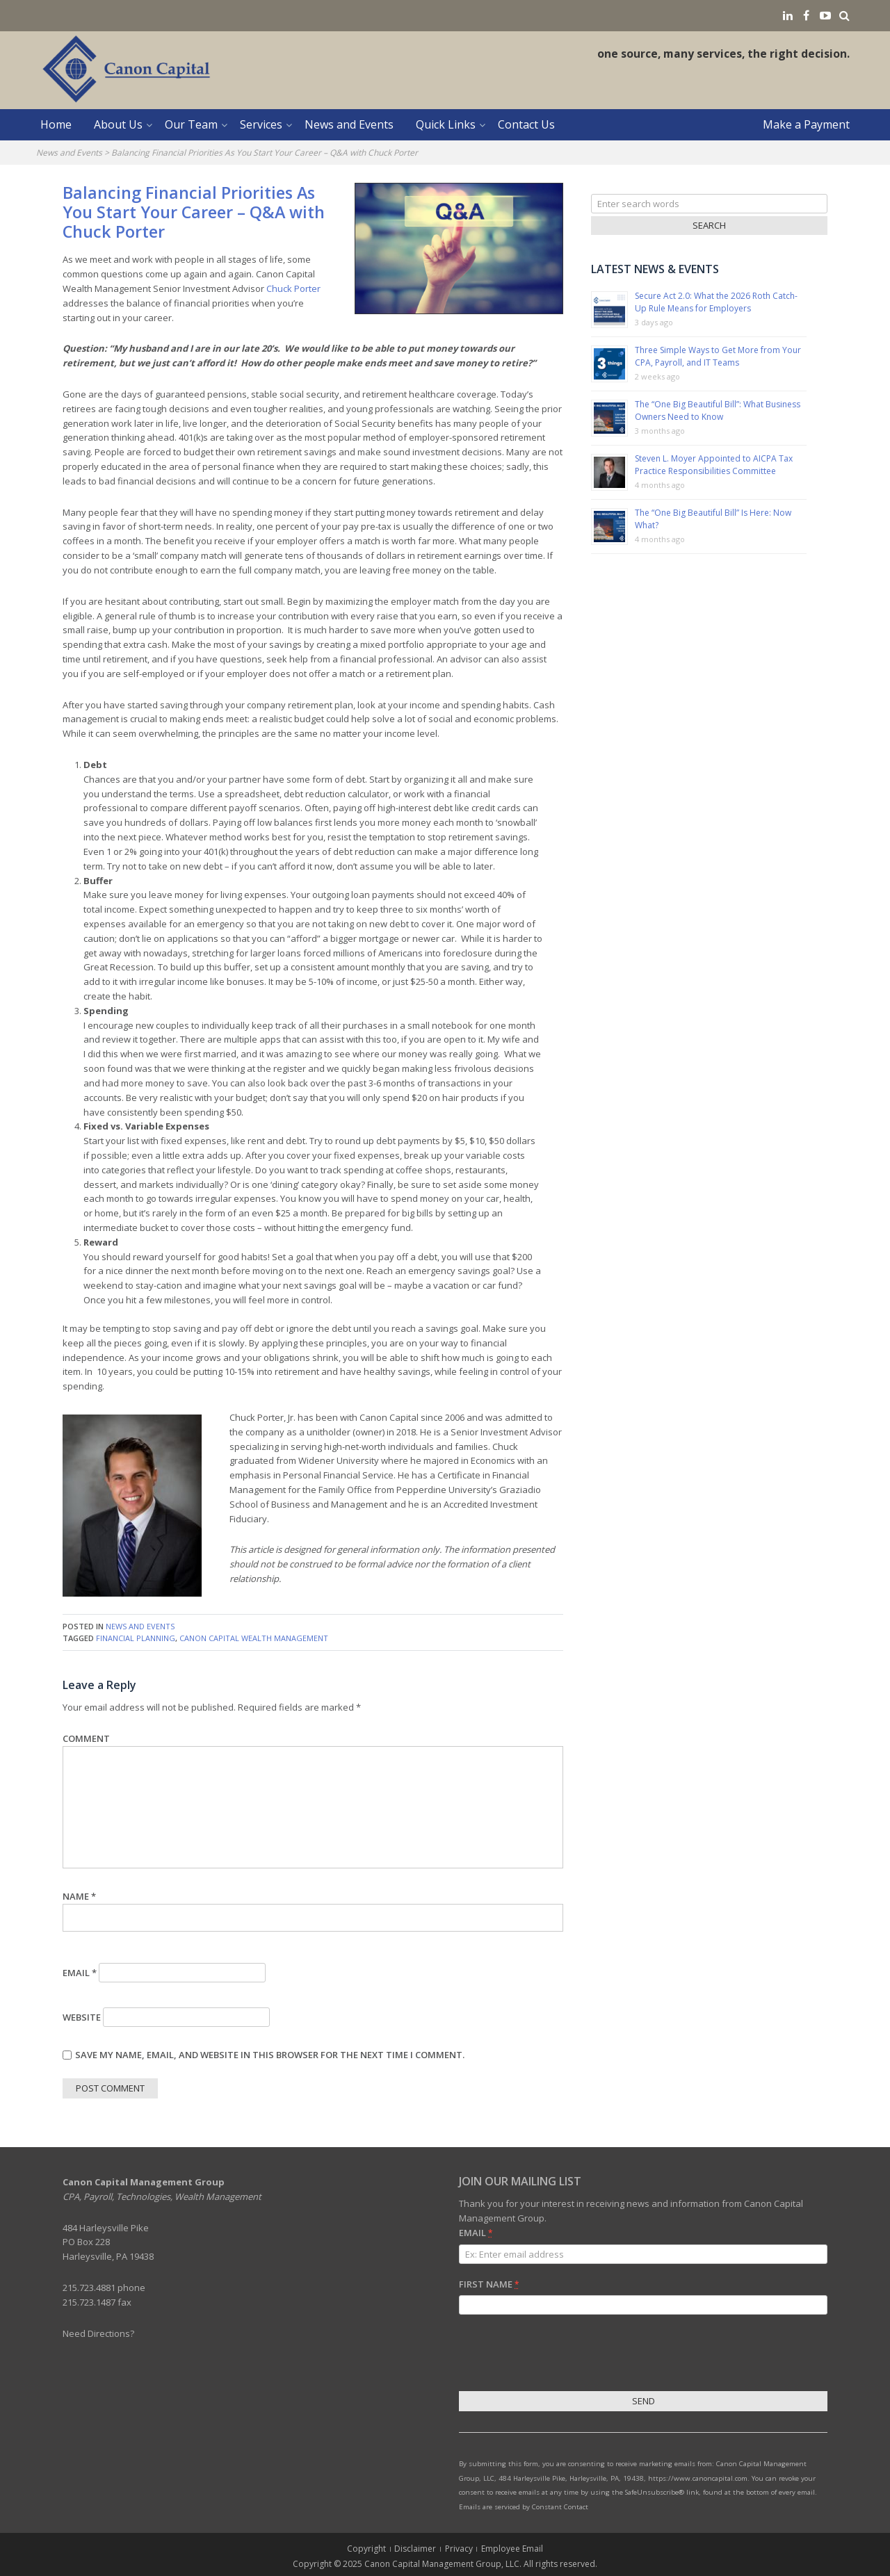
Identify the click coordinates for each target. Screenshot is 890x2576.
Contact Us (526, 124)
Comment (86, 1738)
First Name (489, 2284)
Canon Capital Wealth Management (253, 1638)
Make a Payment (806, 124)
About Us (118, 124)
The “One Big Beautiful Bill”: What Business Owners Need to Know (717, 410)
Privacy (459, 2548)
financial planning (135, 1638)
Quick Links (446, 124)
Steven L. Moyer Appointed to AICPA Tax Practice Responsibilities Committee (714, 465)
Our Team (191, 124)
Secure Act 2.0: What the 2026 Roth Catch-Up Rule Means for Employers (716, 302)
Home (56, 124)
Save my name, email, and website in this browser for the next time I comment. (269, 2054)
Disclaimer (415, 2548)
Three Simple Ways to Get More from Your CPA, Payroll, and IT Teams (718, 356)
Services (261, 124)
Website (82, 2017)
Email (80, 1972)
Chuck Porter (293, 288)
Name (79, 1896)
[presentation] (564, 2355)
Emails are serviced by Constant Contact (523, 2506)
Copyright (366, 2548)
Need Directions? (98, 2333)
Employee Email (512, 2548)
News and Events (349, 124)
